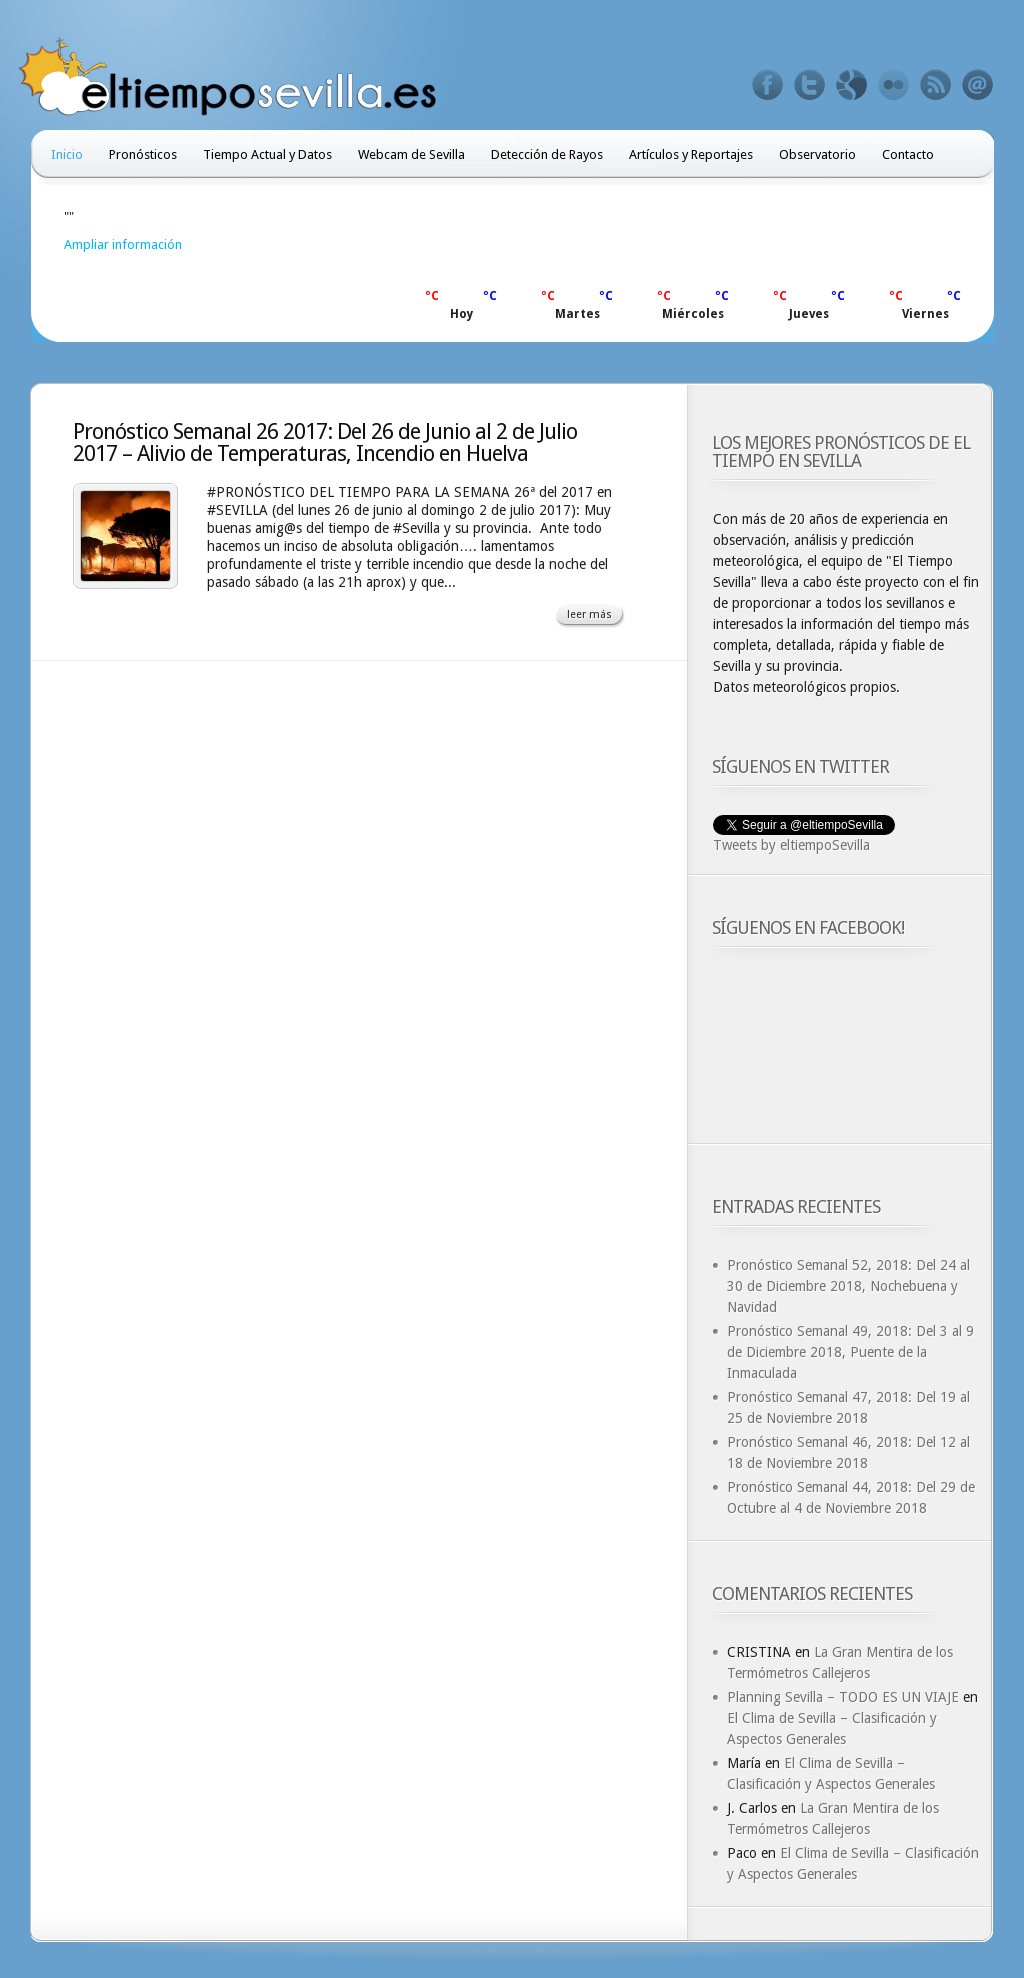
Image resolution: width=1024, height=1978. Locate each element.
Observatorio (817, 154)
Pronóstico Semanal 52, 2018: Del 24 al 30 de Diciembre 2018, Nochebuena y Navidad (848, 1286)
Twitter (810, 85)
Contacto (908, 154)
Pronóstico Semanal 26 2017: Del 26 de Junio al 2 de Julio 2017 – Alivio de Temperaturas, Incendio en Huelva (325, 442)
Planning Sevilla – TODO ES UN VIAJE (843, 1697)
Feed (936, 85)
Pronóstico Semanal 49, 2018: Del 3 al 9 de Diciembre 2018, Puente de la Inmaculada (850, 1352)
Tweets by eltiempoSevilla (791, 845)
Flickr (894, 85)
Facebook (768, 85)
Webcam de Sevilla (411, 154)
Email (978, 85)
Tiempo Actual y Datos (267, 154)
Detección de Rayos (547, 154)
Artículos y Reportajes (691, 154)
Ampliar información (123, 244)
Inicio (67, 154)
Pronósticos (143, 154)
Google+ (852, 85)
